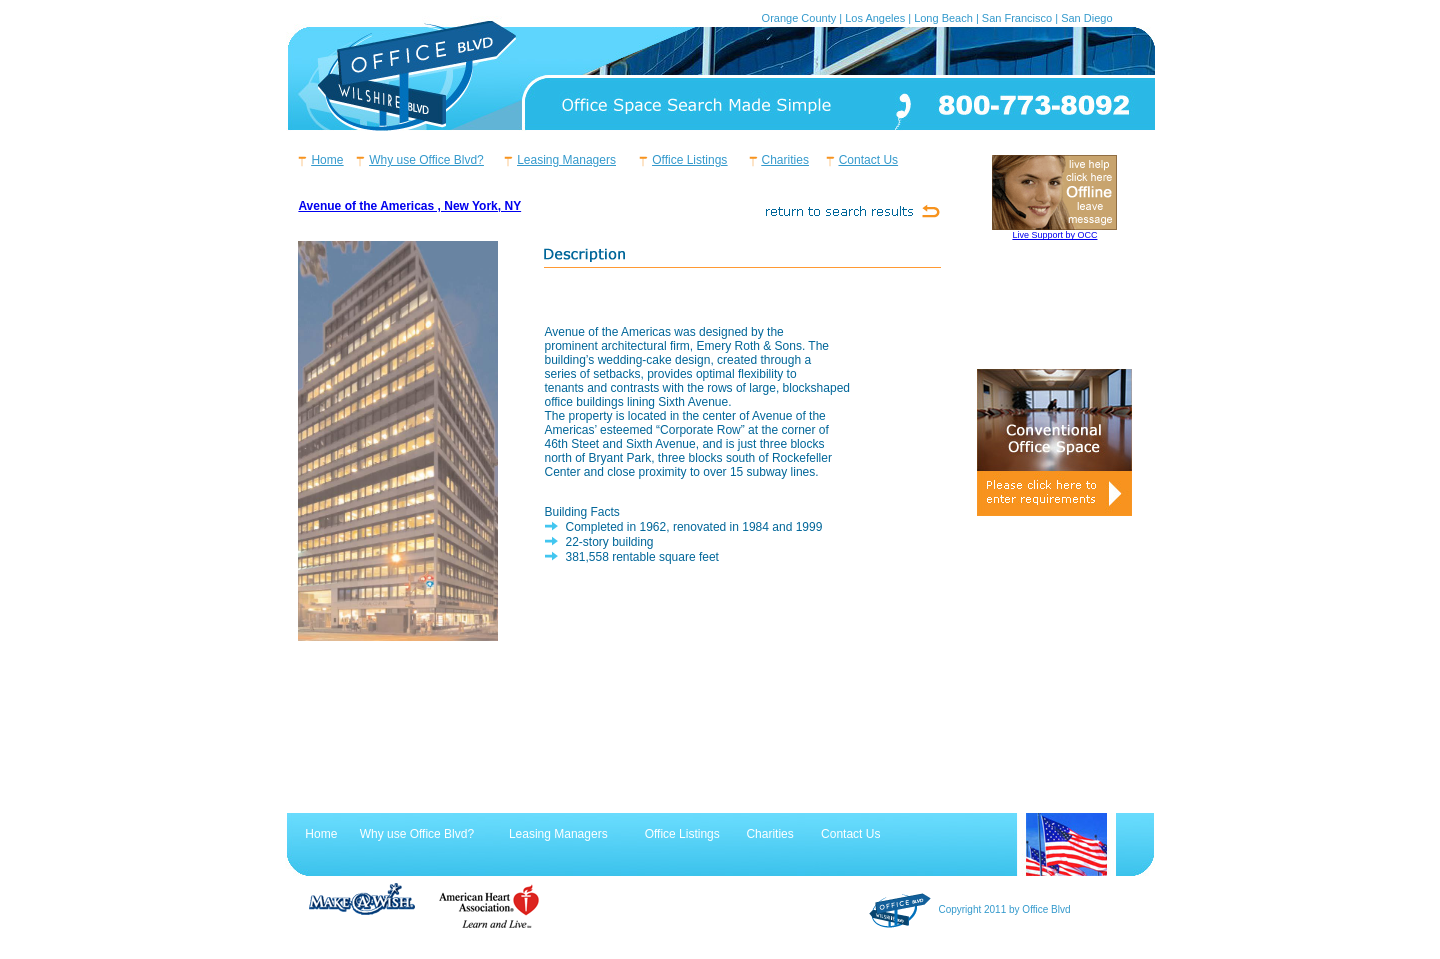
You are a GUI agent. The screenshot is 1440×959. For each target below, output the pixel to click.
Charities (785, 160)
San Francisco (1017, 18)
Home (327, 160)
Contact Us (868, 160)
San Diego (1086, 18)
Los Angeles (875, 18)
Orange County (799, 18)
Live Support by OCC (1054, 235)
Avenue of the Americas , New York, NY (409, 206)
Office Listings (689, 160)
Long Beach (943, 18)
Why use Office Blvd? (426, 160)
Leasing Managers (566, 160)
